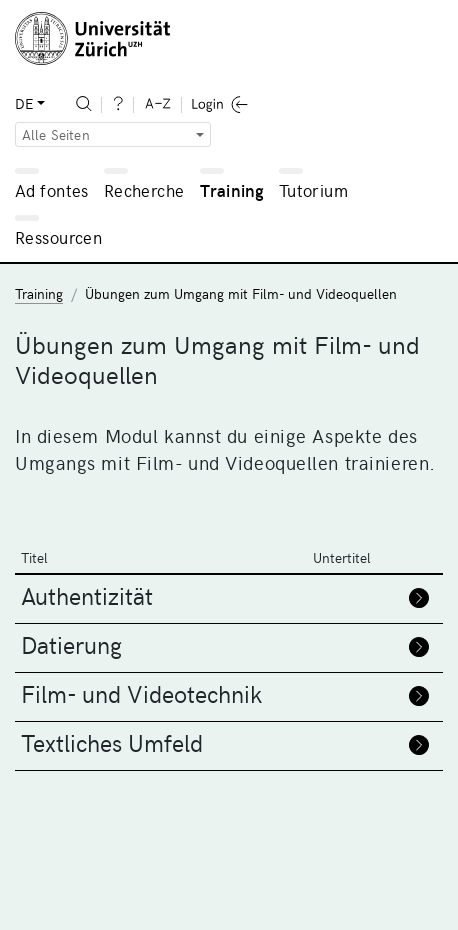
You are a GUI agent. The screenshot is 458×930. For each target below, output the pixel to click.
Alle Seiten (56, 134)
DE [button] (24, 103)
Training (232, 190)
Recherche (144, 190)
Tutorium (313, 190)
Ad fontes (52, 190)
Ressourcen (58, 237)
